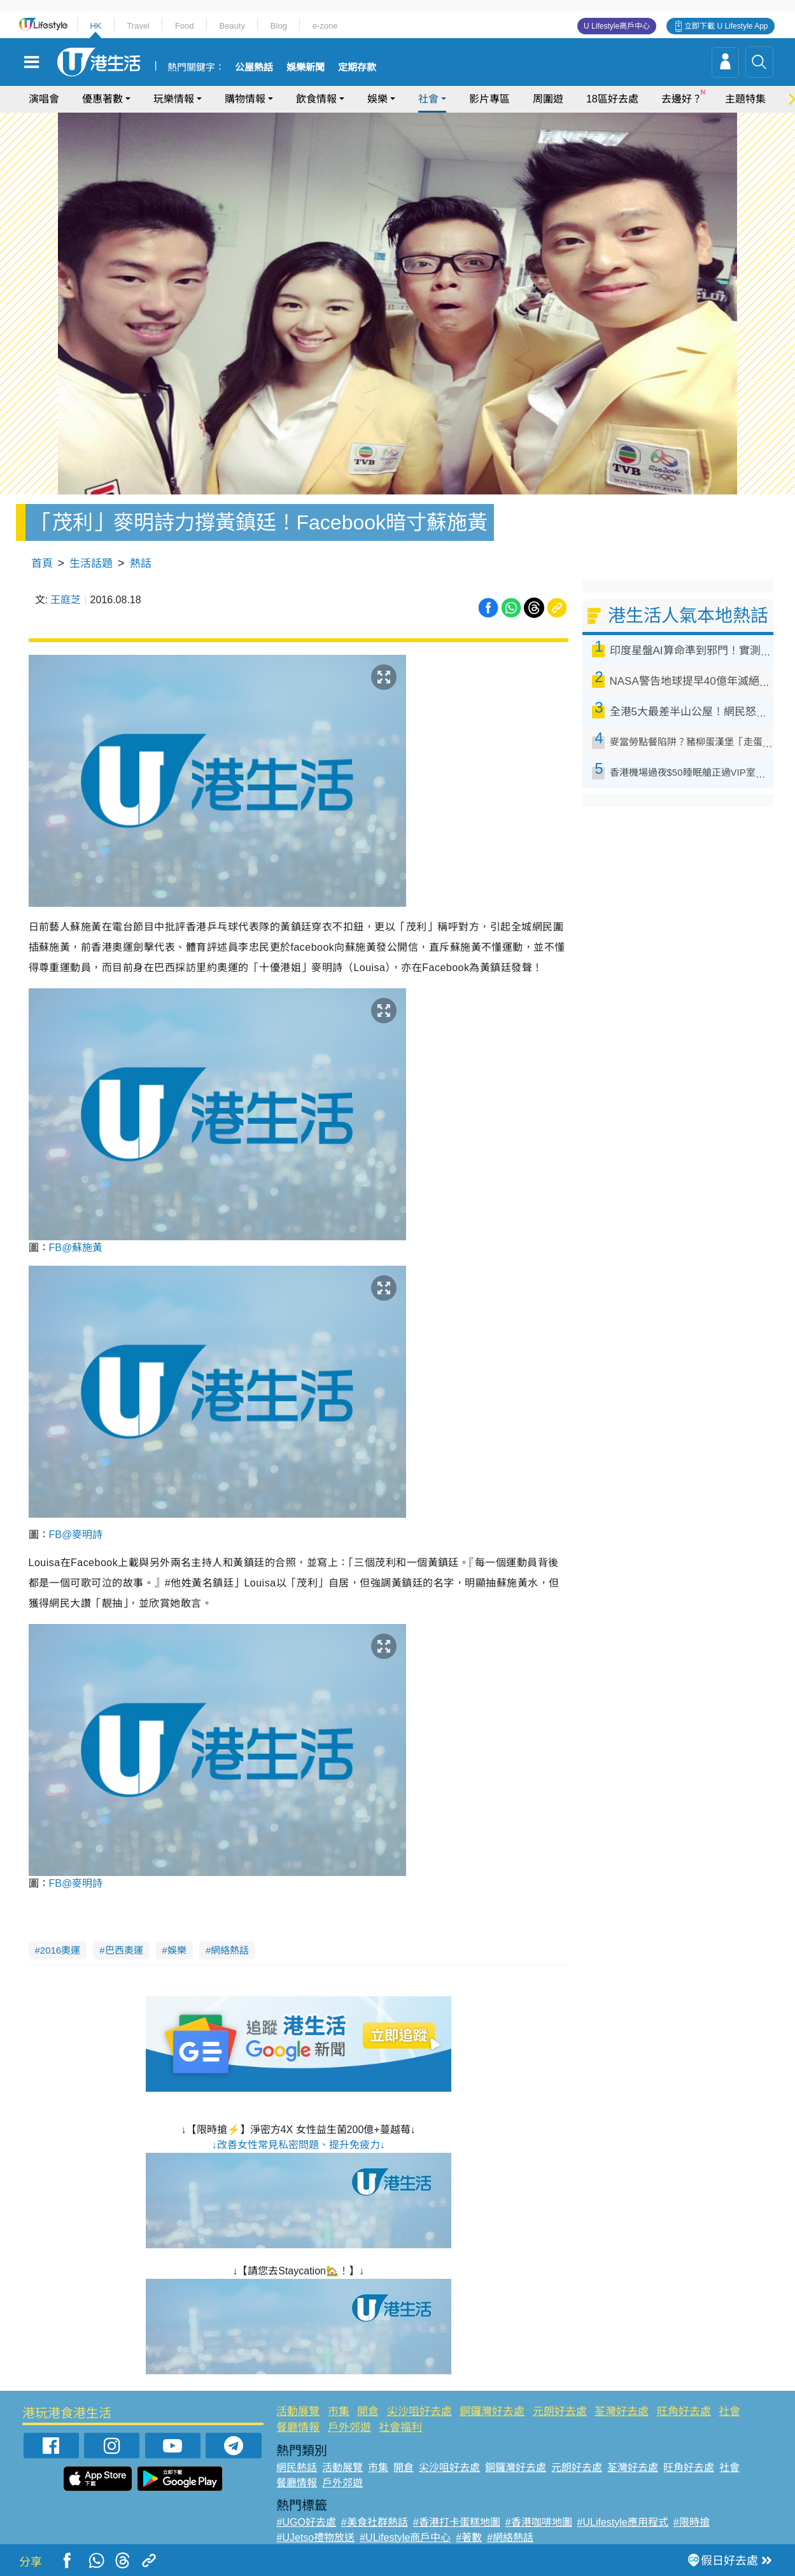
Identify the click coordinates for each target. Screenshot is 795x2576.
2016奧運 (60, 1950)
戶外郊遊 (349, 2427)
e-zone (325, 26)
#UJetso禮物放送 (315, 2537)
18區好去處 (612, 99)
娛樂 (377, 99)
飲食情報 (316, 99)
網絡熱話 (230, 1950)
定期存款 (357, 67)
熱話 (140, 563)
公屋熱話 (254, 67)
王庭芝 (65, 599)
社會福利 (400, 2427)
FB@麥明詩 (76, 1534)
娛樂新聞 (305, 67)
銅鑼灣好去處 (492, 2411)
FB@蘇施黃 (76, 1247)
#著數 (469, 2537)
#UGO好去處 (305, 2522)
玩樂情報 (173, 99)
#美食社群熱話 (374, 2522)
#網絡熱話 (510, 2537)
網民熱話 (296, 2467)
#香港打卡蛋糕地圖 (456, 2522)
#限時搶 (691, 2522)
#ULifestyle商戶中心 (405, 2537)
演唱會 (44, 99)
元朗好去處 (560, 2411)
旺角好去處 (684, 2411)
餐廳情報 (298, 2427)
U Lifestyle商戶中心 (617, 26)
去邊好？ (681, 99)
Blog (279, 26)
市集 (338, 2411)
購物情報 (245, 99)
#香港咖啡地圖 (538, 2522)
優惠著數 (102, 99)
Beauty (231, 26)
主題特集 (745, 99)
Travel (138, 26)
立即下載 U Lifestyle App (726, 26)
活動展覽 (298, 2411)
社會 (428, 99)
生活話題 (91, 563)
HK (95, 26)
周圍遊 (548, 99)
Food (184, 26)
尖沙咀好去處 (419, 2411)
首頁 (42, 563)
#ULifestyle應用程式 (622, 2522)
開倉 (368, 2411)
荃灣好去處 (621, 2411)
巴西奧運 (124, 1950)
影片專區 (489, 99)
